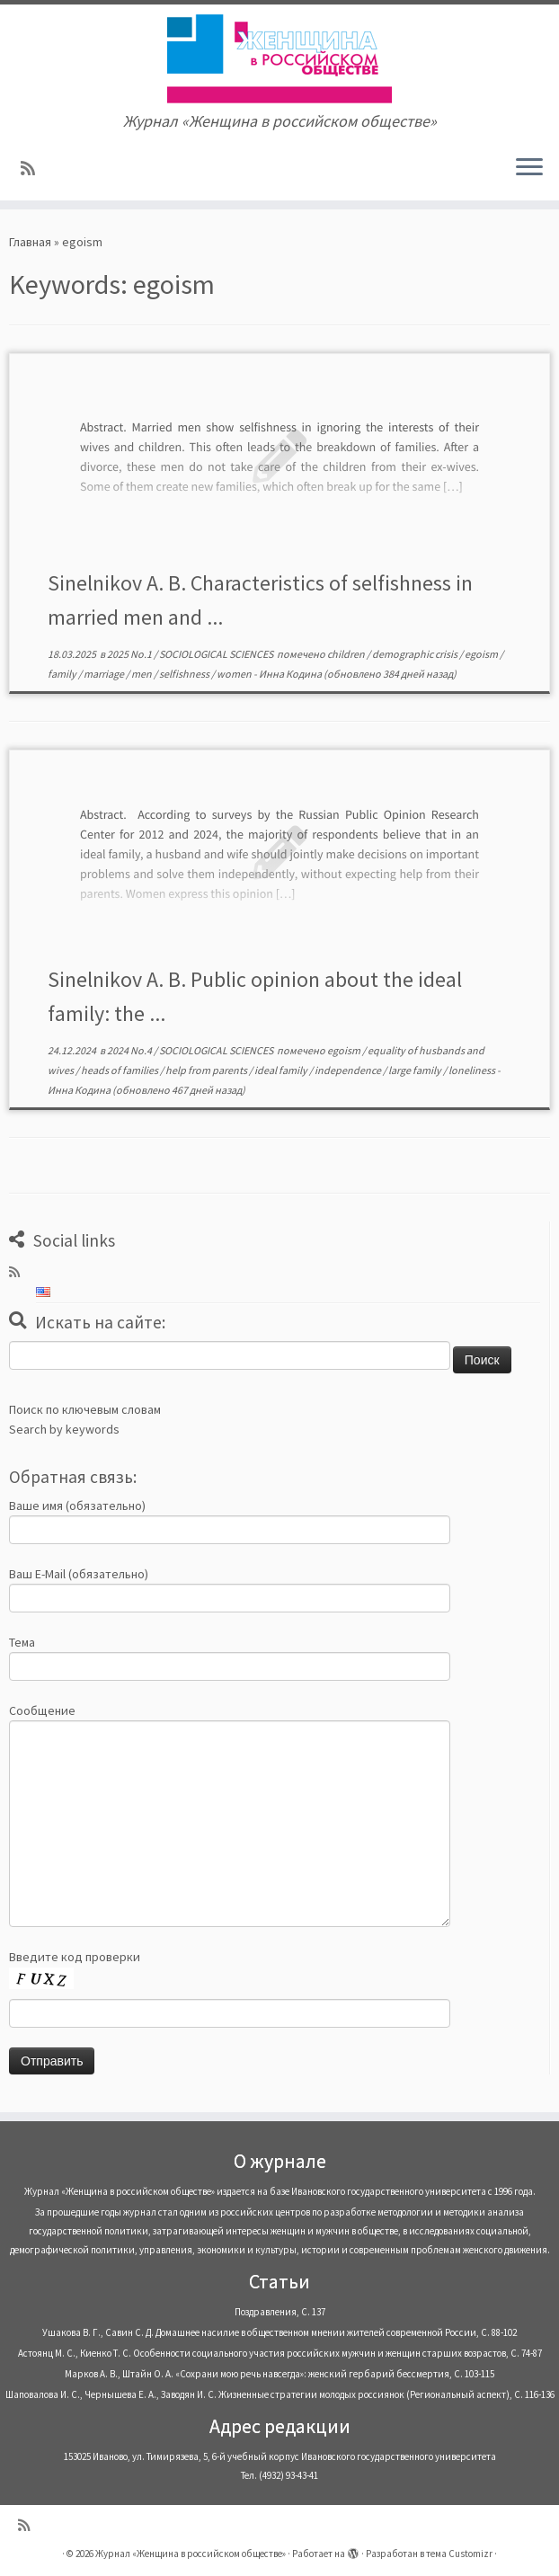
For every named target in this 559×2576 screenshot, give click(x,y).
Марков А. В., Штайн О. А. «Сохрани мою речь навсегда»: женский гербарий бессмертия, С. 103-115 (279, 2373)
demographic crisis (415, 654)
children (347, 654)
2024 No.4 (130, 1050)
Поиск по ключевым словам (85, 1409)
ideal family (281, 1070)
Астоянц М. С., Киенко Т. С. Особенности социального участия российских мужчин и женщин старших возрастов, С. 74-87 (280, 2353)
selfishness (185, 673)
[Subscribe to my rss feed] (34, 168)
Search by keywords (64, 1429)
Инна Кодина (290, 673)
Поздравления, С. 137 (280, 2311)
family (63, 673)
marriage (105, 673)
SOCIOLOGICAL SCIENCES (217, 654)
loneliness (472, 1070)
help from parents (207, 1070)
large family (415, 1070)
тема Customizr (459, 2553)
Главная (30, 242)
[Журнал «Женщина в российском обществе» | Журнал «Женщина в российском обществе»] (279, 58)
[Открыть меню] (529, 168)
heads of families (120, 1070)
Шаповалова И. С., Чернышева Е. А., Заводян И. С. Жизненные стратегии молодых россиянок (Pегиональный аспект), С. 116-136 (280, 2394)
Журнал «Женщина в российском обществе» (190, 2553)
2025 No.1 (130, 654)
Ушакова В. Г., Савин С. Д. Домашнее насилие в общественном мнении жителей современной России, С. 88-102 (279, 2332)
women (235, 673)
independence (349, 1070)
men (142, 673)
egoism (482, 654)
